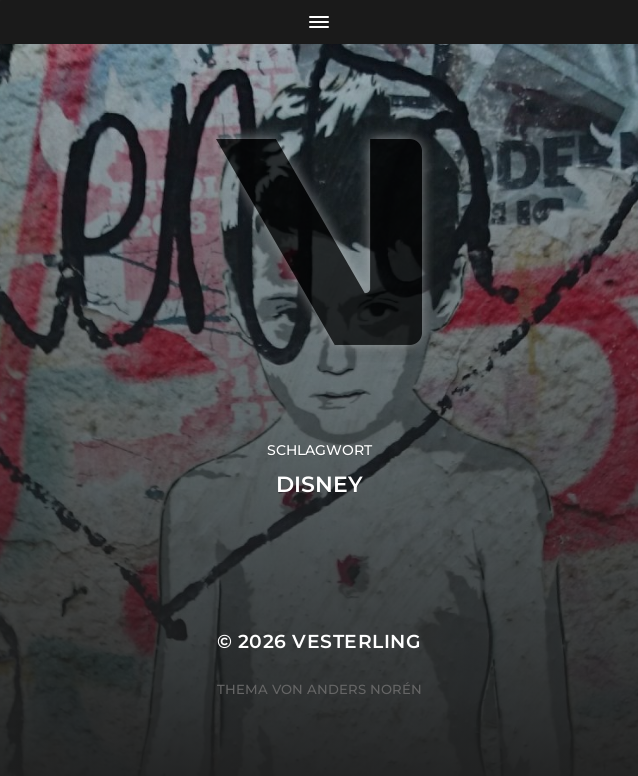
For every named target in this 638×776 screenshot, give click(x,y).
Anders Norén (364, 689)
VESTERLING (356, 641)
